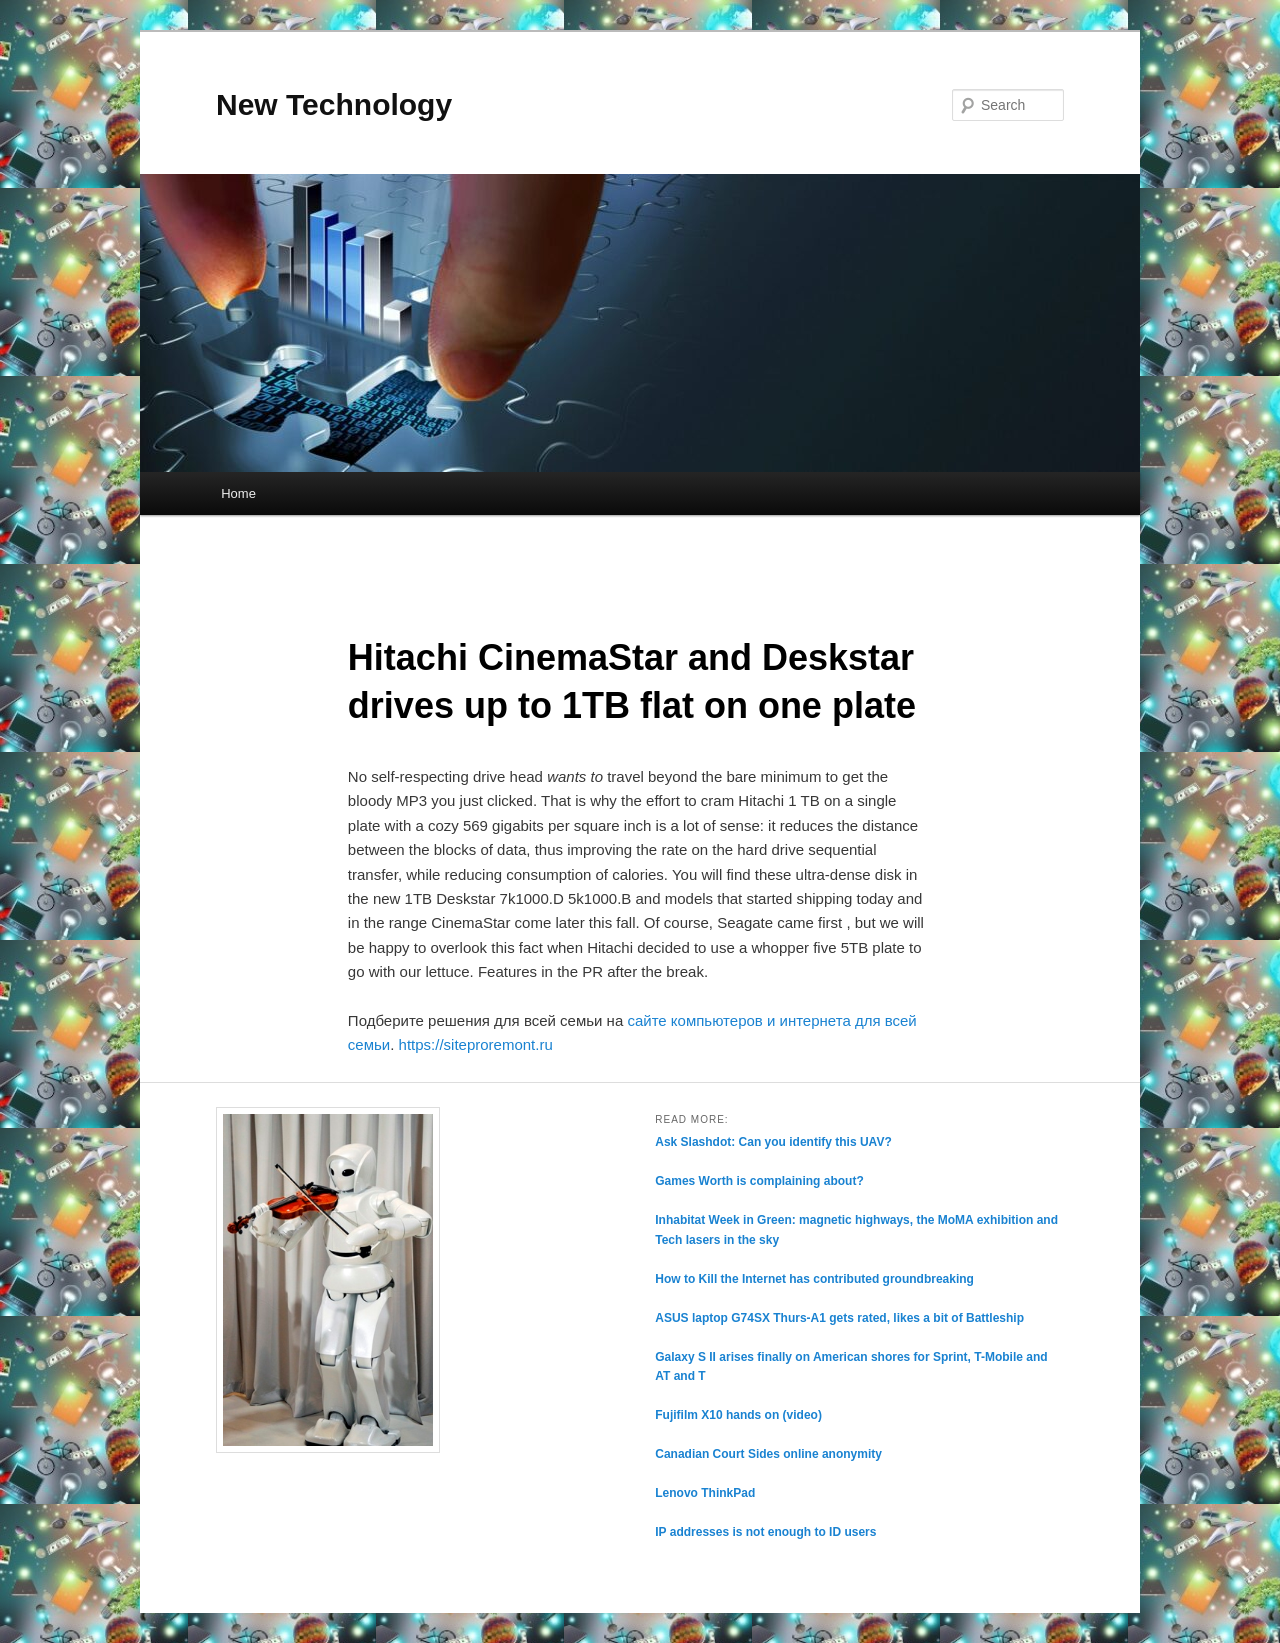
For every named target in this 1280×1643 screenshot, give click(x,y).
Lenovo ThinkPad (705, 1493)
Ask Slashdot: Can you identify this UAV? (773, 1142)
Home (238, 493)
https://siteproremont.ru (476, 1044)
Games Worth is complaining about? (759, 1181)
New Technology (334, 104)
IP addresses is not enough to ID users (765, 1532)
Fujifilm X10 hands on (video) (738, 1415)
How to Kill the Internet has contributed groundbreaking (814, 1279)
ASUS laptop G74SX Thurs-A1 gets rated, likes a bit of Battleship (839, 1318)
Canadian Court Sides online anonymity (768, 1454)
